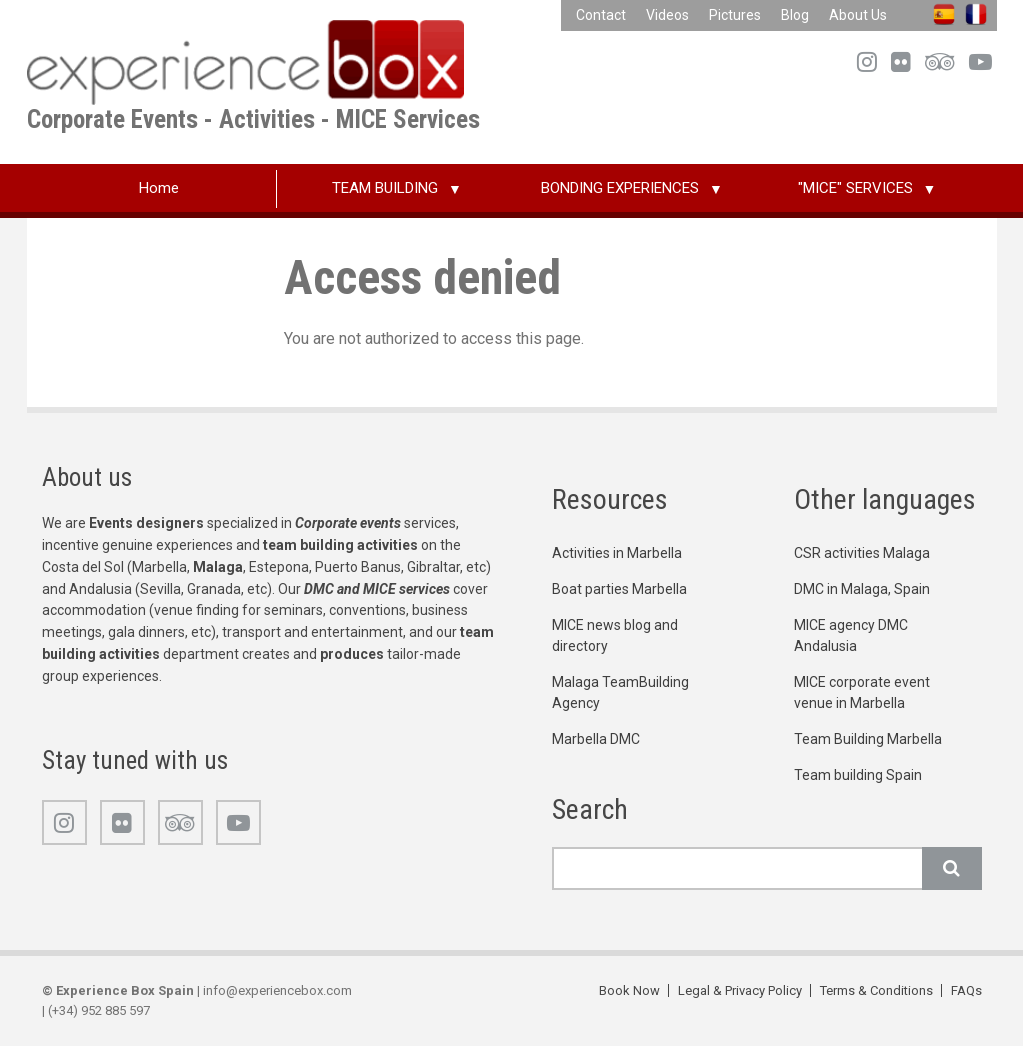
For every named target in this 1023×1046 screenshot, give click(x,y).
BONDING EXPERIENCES (620, 188)
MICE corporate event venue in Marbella (862, 692)
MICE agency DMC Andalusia (851, 635)
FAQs (966, 990)
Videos (667, 15)
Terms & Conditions (876, 990)
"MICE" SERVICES (855, 188)
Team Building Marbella (868, 739)
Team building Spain (858, 775)
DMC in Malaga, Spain (862, 589)
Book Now (629, 990)
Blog (795, 15)
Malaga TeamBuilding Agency (620, 692)
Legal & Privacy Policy (740, 990)
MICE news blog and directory (615, 635)
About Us (858, 15)
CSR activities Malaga (862, 553)
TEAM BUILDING (385, 188)
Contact (601, 15)
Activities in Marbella (617, 553)
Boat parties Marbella (619, 589)
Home (159, 188)
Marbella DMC (596, 739)
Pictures (735, 15)
